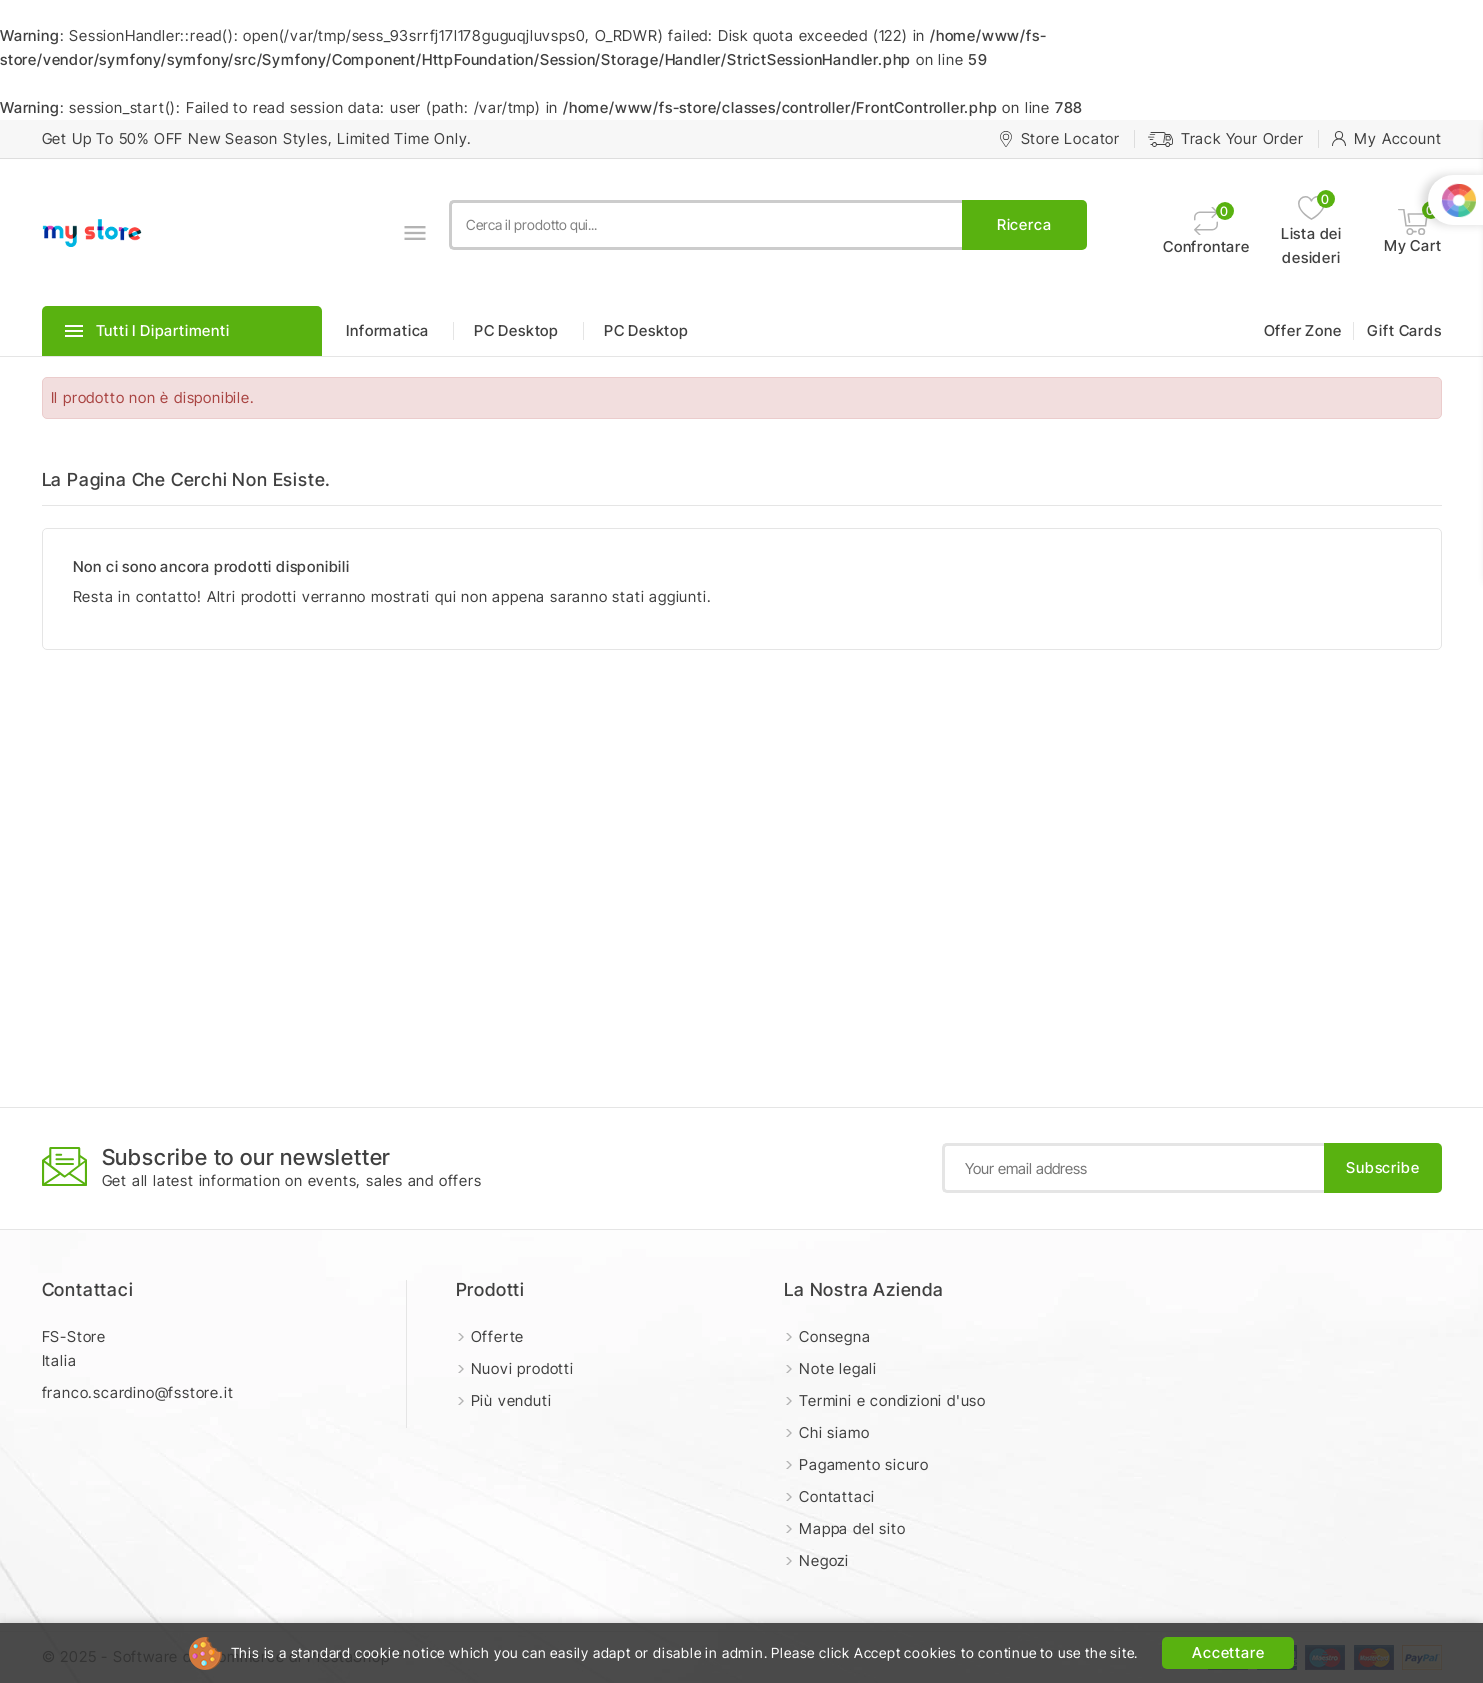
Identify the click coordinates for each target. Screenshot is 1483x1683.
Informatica (387, 330)
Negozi (824, 1560)
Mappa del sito (852, 1528)
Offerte (498, 1336)
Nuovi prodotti (522, 1368)
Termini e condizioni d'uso (892, 1400)
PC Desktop (516, 330)
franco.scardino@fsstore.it (138, 1392)
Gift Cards (1404, 330)
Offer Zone (1303, 330)
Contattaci (88, 1289)
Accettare (1228, 1652)
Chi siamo (834, 1432)
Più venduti (511, 1400)
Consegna (834, 1336)
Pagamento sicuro (864, 1464)
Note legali (838, 1368)
